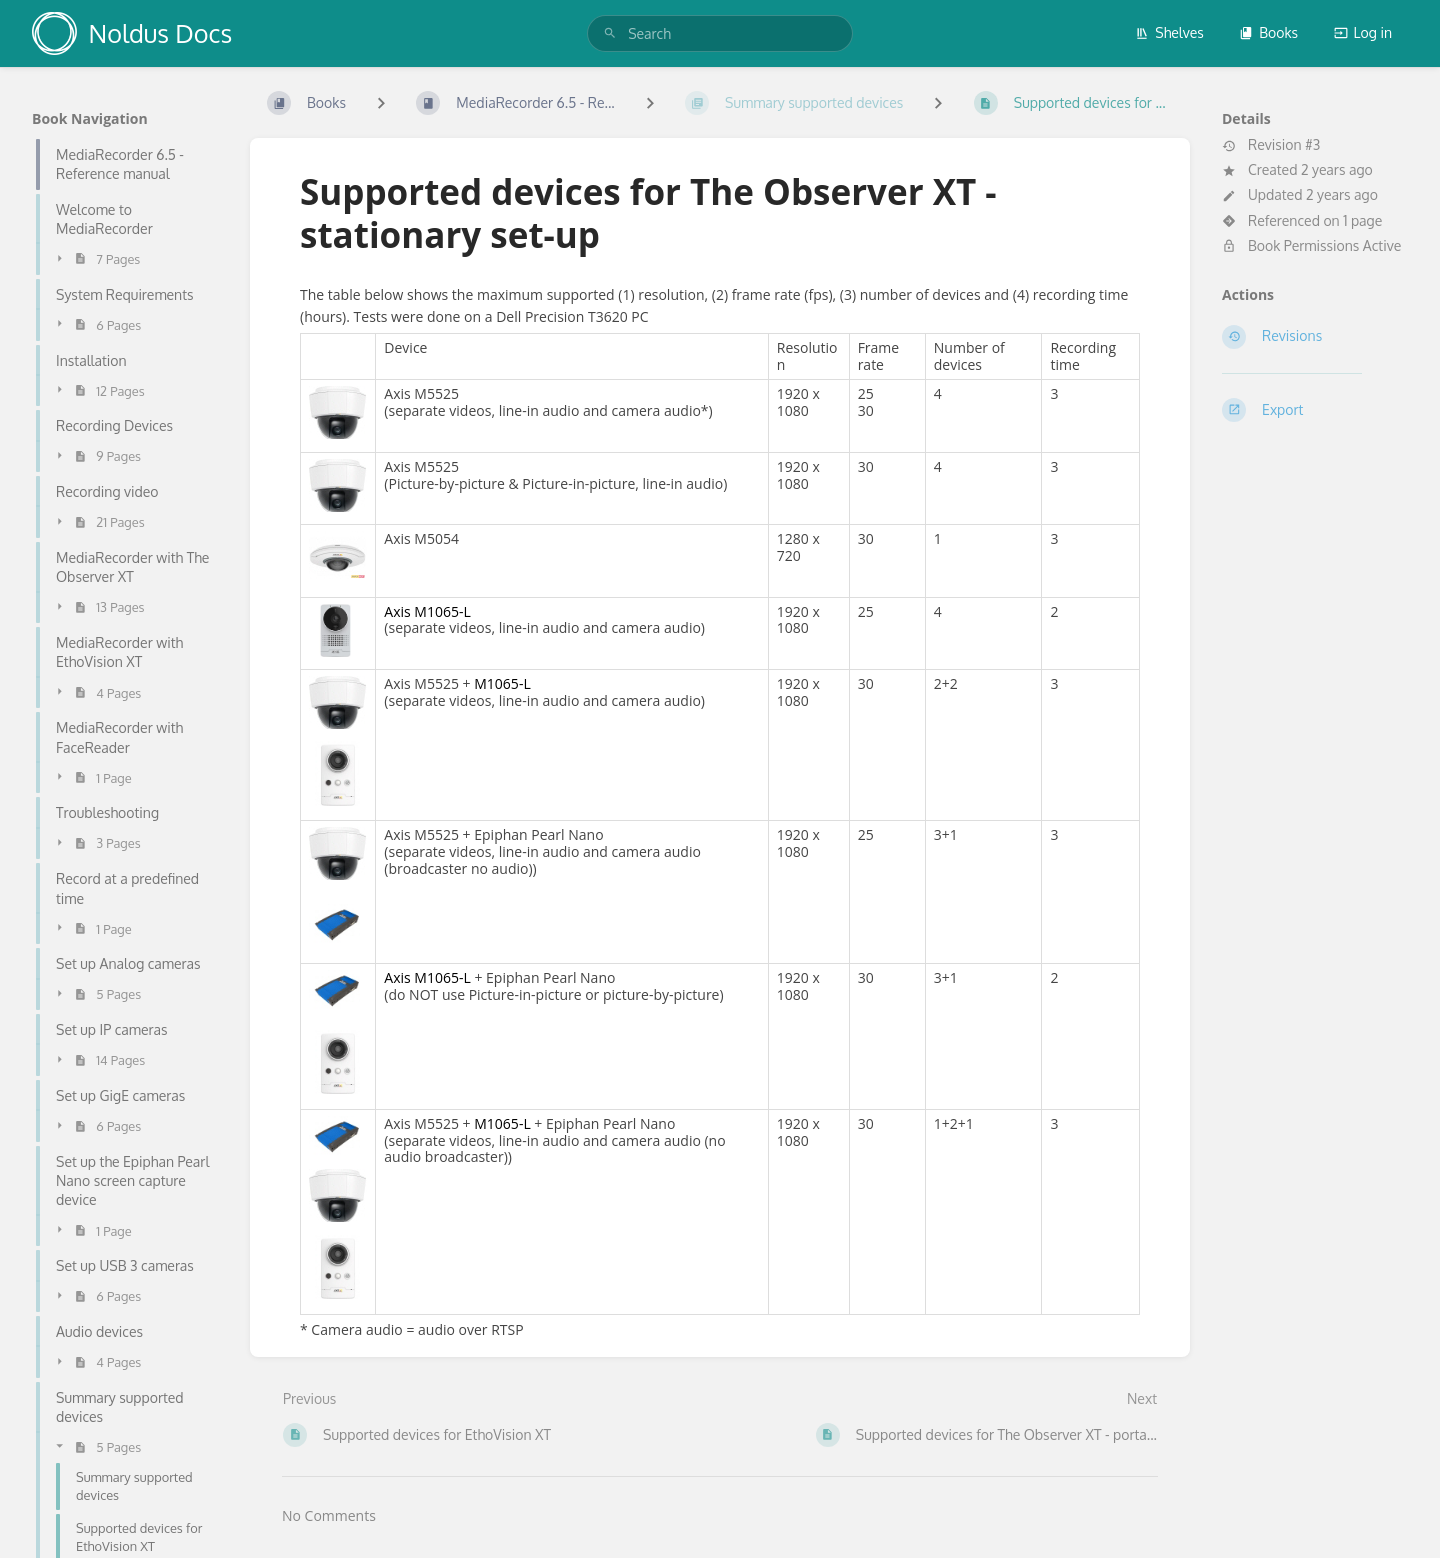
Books (1268, 32)
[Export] (1315, 410)
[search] (720, 33)
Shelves (1169, 32)
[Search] (610, 33)
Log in (1363, 32)
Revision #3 (1271, 145)
